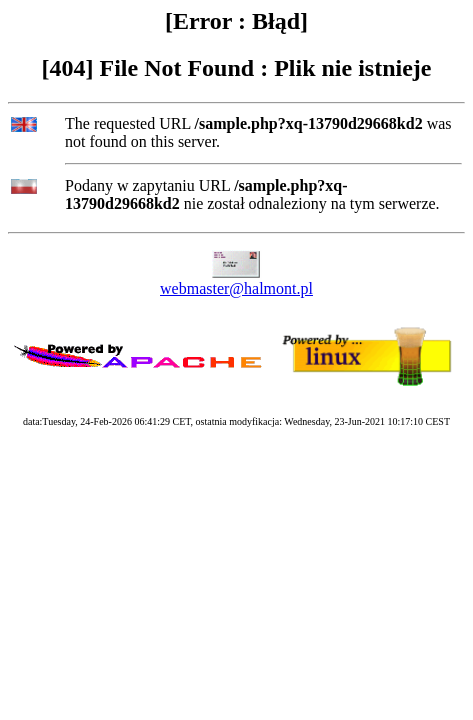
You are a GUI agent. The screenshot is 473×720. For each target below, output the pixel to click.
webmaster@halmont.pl (236, 288)
